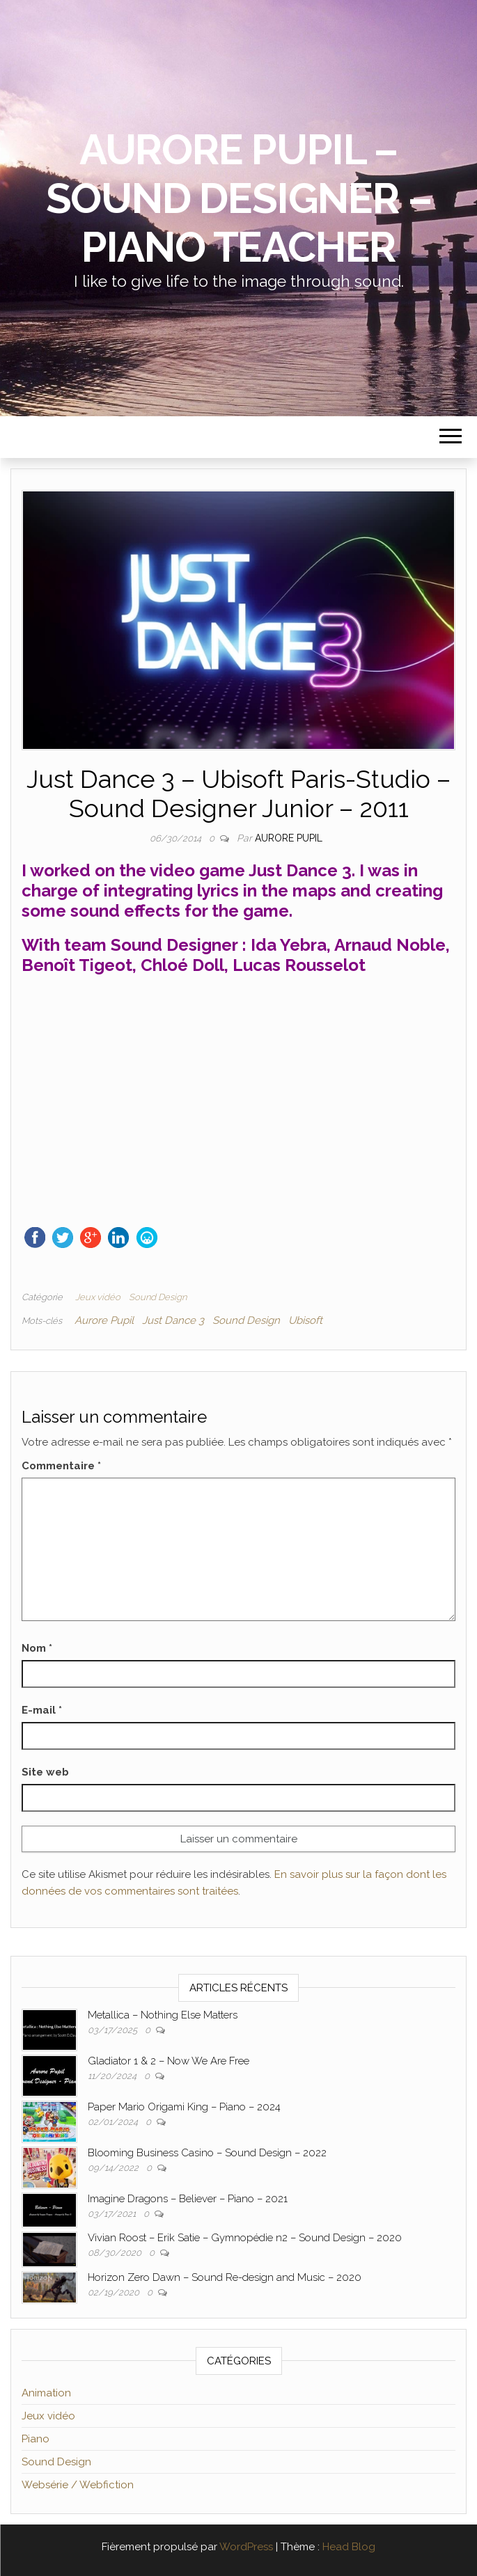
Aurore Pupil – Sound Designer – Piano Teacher (239, 198)
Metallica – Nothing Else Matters (162, 2015)
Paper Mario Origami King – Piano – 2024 (184, 2107)
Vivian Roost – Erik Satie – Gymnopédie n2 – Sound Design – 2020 (245, 2237)
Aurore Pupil (288, 838)
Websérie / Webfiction (78, 2485)
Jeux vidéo (97, 1297)
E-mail (42, 1710)
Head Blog (348, 2547)
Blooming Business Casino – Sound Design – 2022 (207, 2153)
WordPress (246, 2547)
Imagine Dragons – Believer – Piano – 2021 (188, 2198)
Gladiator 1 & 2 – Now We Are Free (168, 2061)
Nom (37, 1648)
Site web (45, 1772)
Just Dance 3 (173, 1320)
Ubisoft (305, 1320)
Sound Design (158, 1297)
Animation (46, 2393)
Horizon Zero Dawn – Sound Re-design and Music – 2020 (224, 2277)
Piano (35, 2439)
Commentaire (61, 1466)
